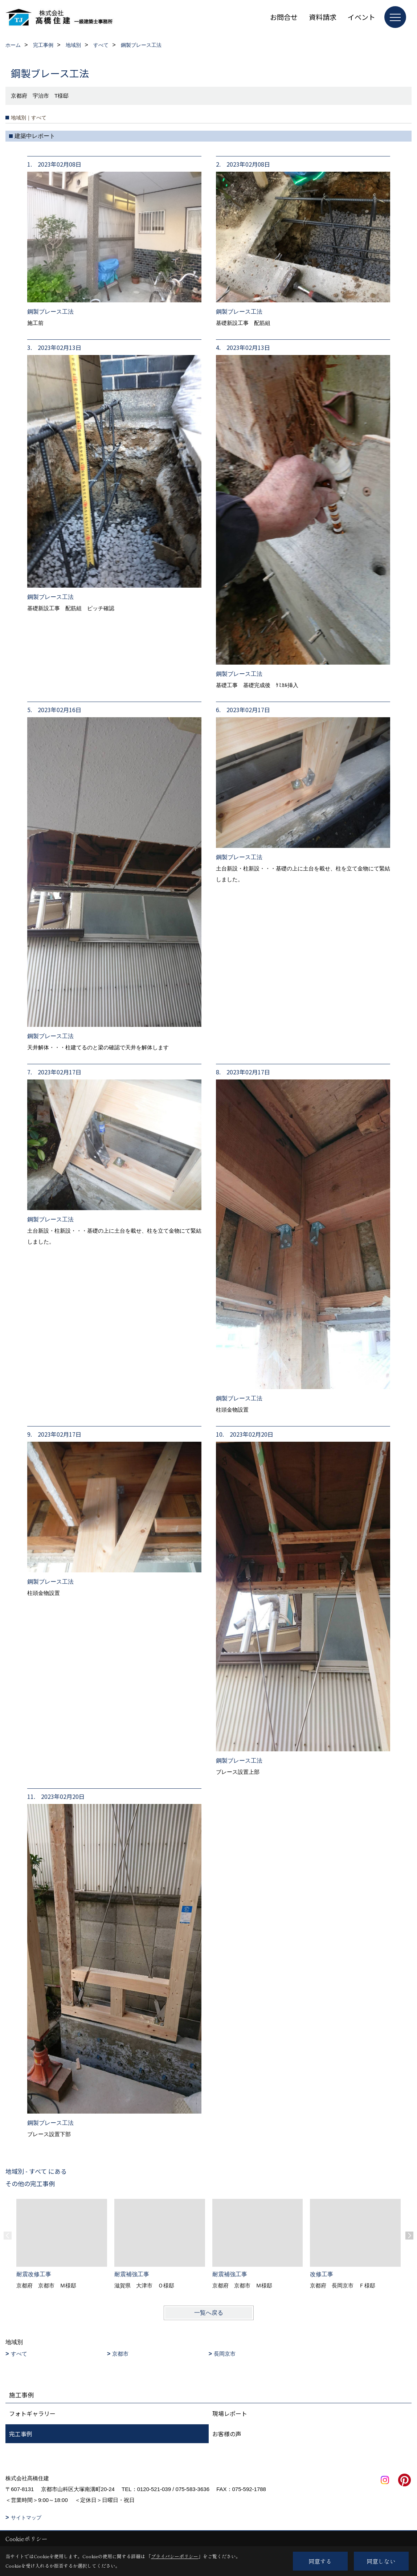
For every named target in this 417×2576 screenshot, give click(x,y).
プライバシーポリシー (174, 2556)
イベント (361, 17)
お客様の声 (226, 2433)
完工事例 (20, 2433)
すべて (19, 2354)
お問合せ (284, 17)
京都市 (120, 2354)
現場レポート (229, 2413)
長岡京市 (225, 2354)
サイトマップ (26, 2517)
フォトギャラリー (32, 2413)
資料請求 (322, 17)
